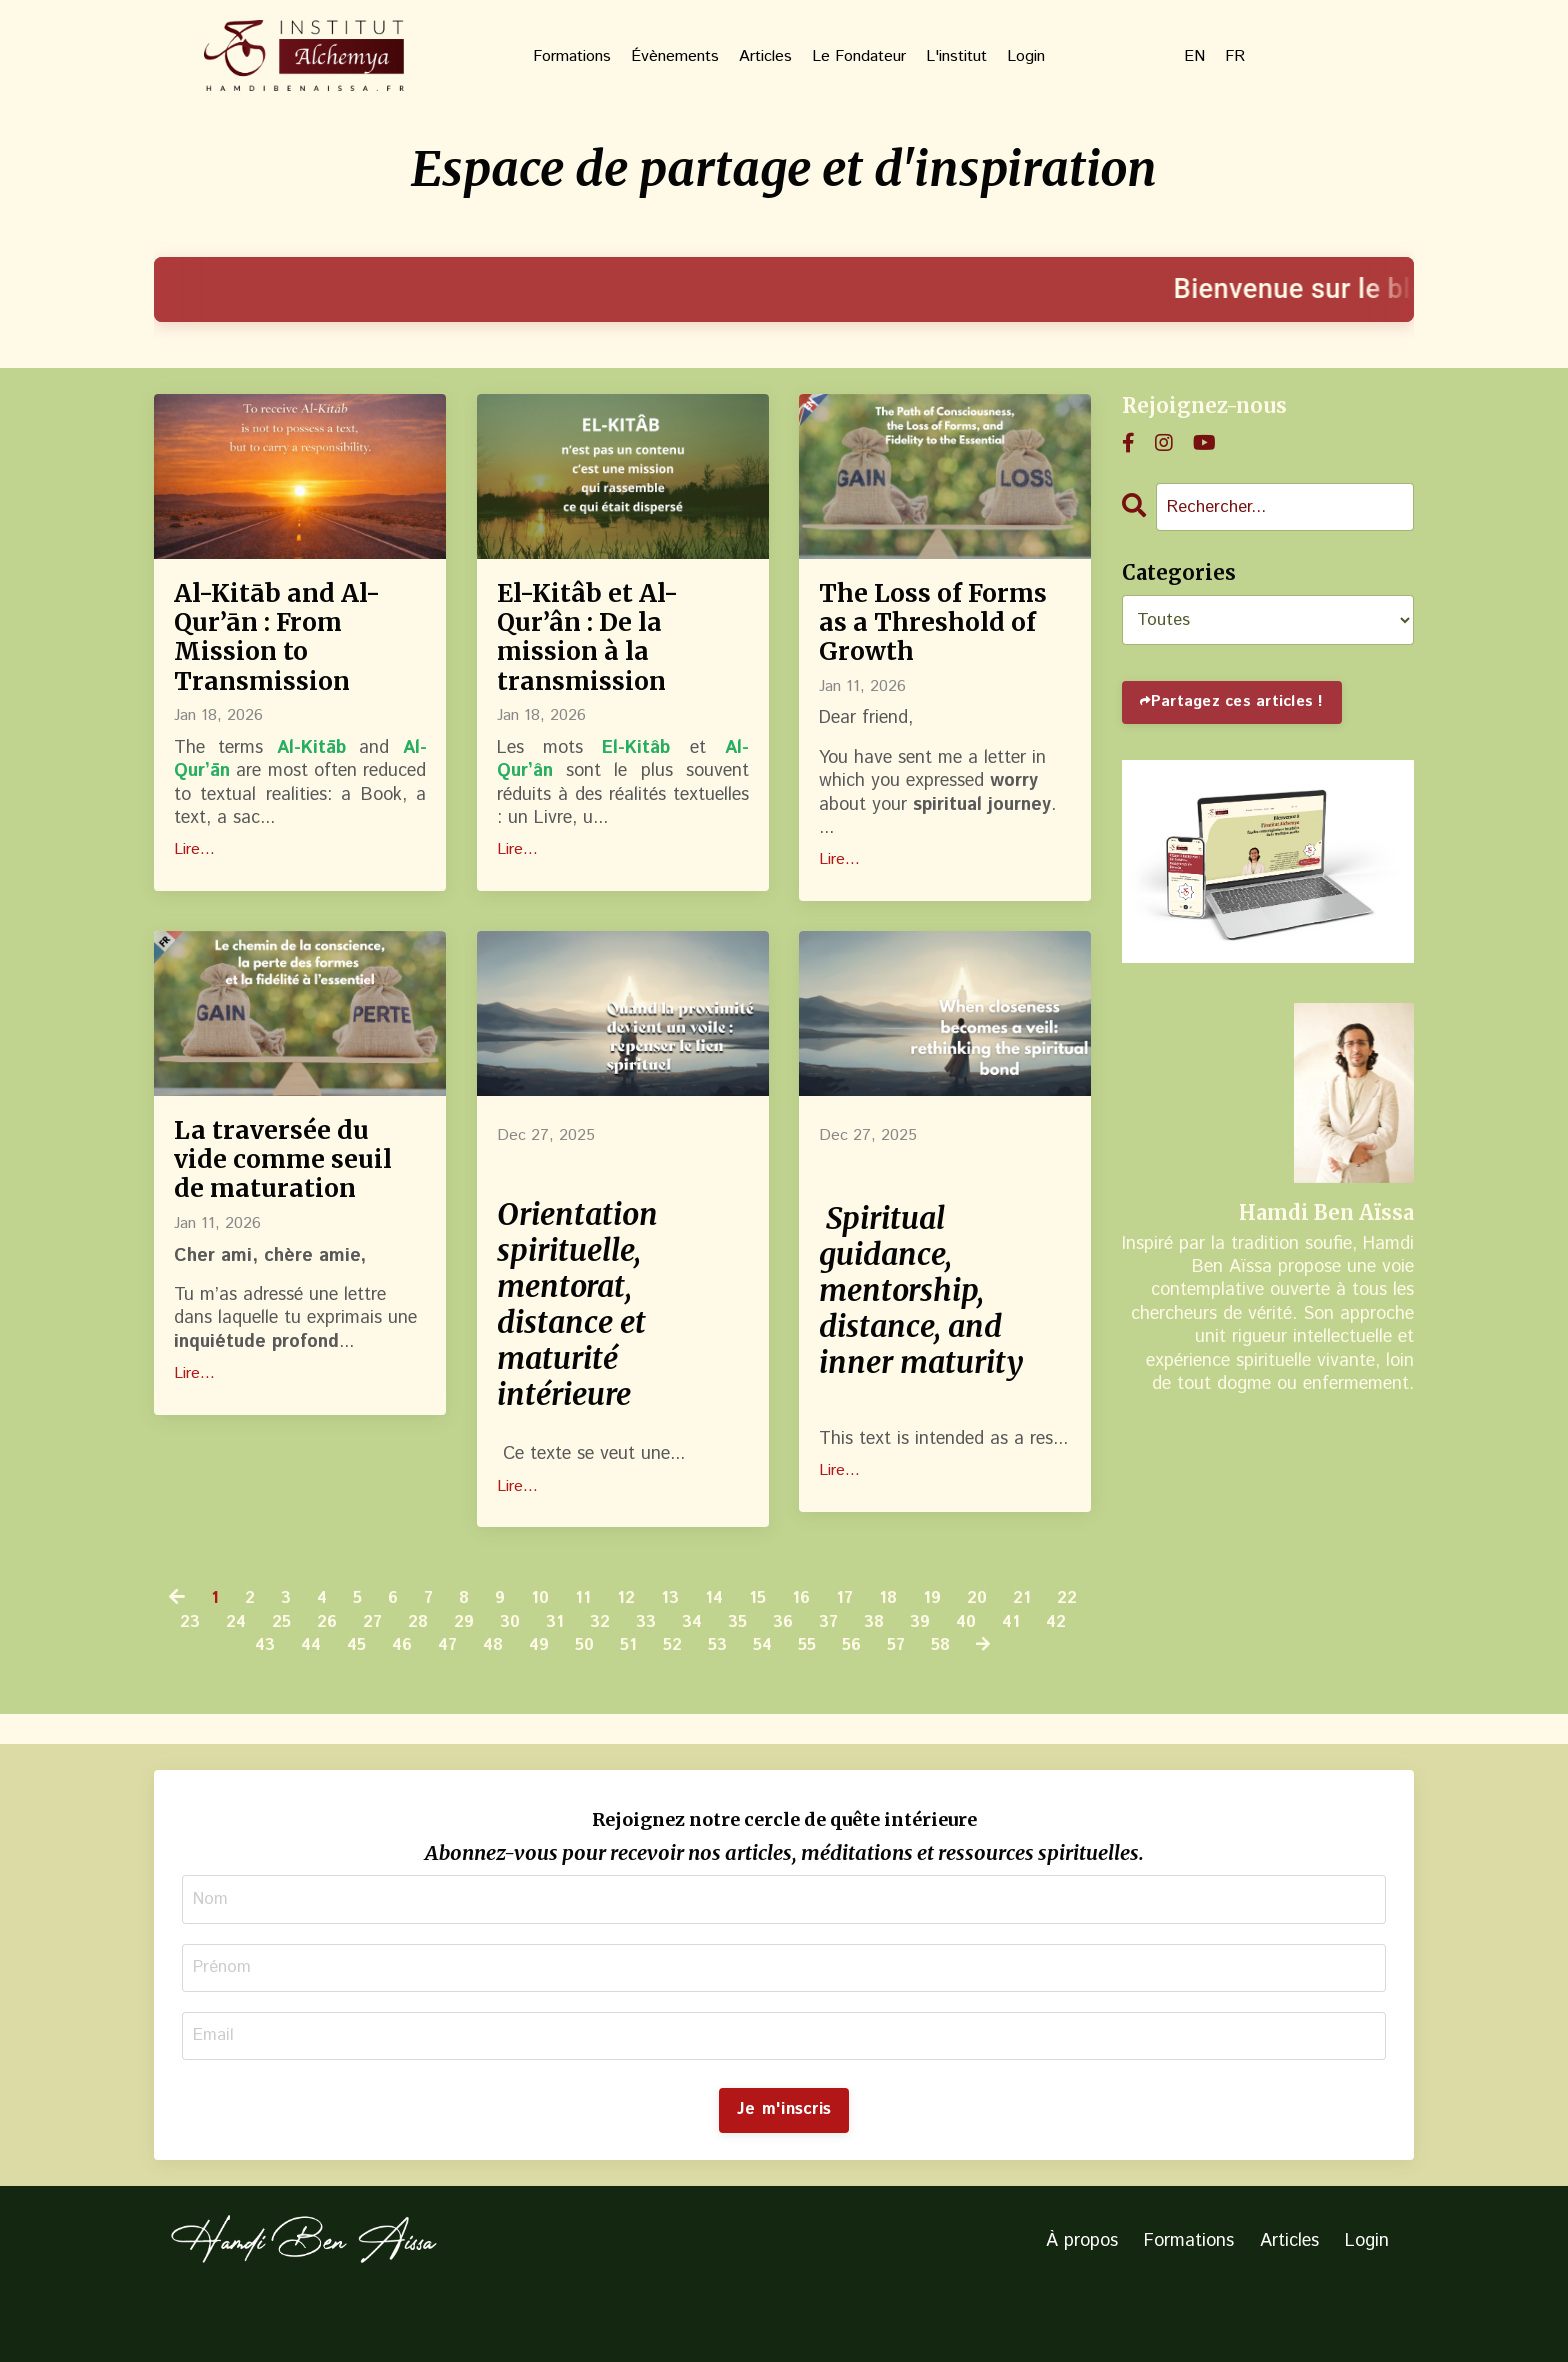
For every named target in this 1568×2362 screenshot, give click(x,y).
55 (861, 1701)
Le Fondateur (859, 57)
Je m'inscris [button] (784, 2173)
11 (605, 1654)
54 (814, 1701)
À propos (1082, 2306)
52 (720, 1701)
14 (738, 1654)
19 (961, 1654)
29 (528, 1678)
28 (480, 1678)
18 (916, 1654)
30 (576, 1678)
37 (907, 1678)
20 (1008, 1654)
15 (783, 1654)
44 (344, 1701)
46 (439, 1701)
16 (827, 1654)
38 (955, 1678)
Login (1026, 57)
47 (486, 1701)
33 (717, 1678)
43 (296, 1701)
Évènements (675, 57)
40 (1051, 1678)
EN (1194, 57)
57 (954, 1701)
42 (248, 1701)
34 (765, 1678)
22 (194, 1678)
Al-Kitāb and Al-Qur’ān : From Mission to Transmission (299, 651)
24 (290, 1678)
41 (201, 1701)
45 (391, 1701)
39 (1003, 1678)
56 (907, 1701)
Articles (765, 57)
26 (385, 1678)
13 (693, 1654)
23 (242, 1678)
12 (648, 1654)
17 (872, 1654)
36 (860, 1678)
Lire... (194, 877)
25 (337, 1678)
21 (1054, 1654)
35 (812, 1678)
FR (1235, 57)
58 (1000, 1701)
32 (669, 1678)
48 (534, 1701)
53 (767, 1701)
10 (561, 1654)
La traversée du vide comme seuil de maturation (290, 1244)
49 (582, 1701)
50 (629, 1701)
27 (432, 1678)
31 (622, 1678)
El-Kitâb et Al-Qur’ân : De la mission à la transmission (607, 651)
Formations (572, 57)
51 (675, 1701)
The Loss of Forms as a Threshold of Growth (915, 651)
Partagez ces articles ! (1243, 704)
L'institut (956, 57)
